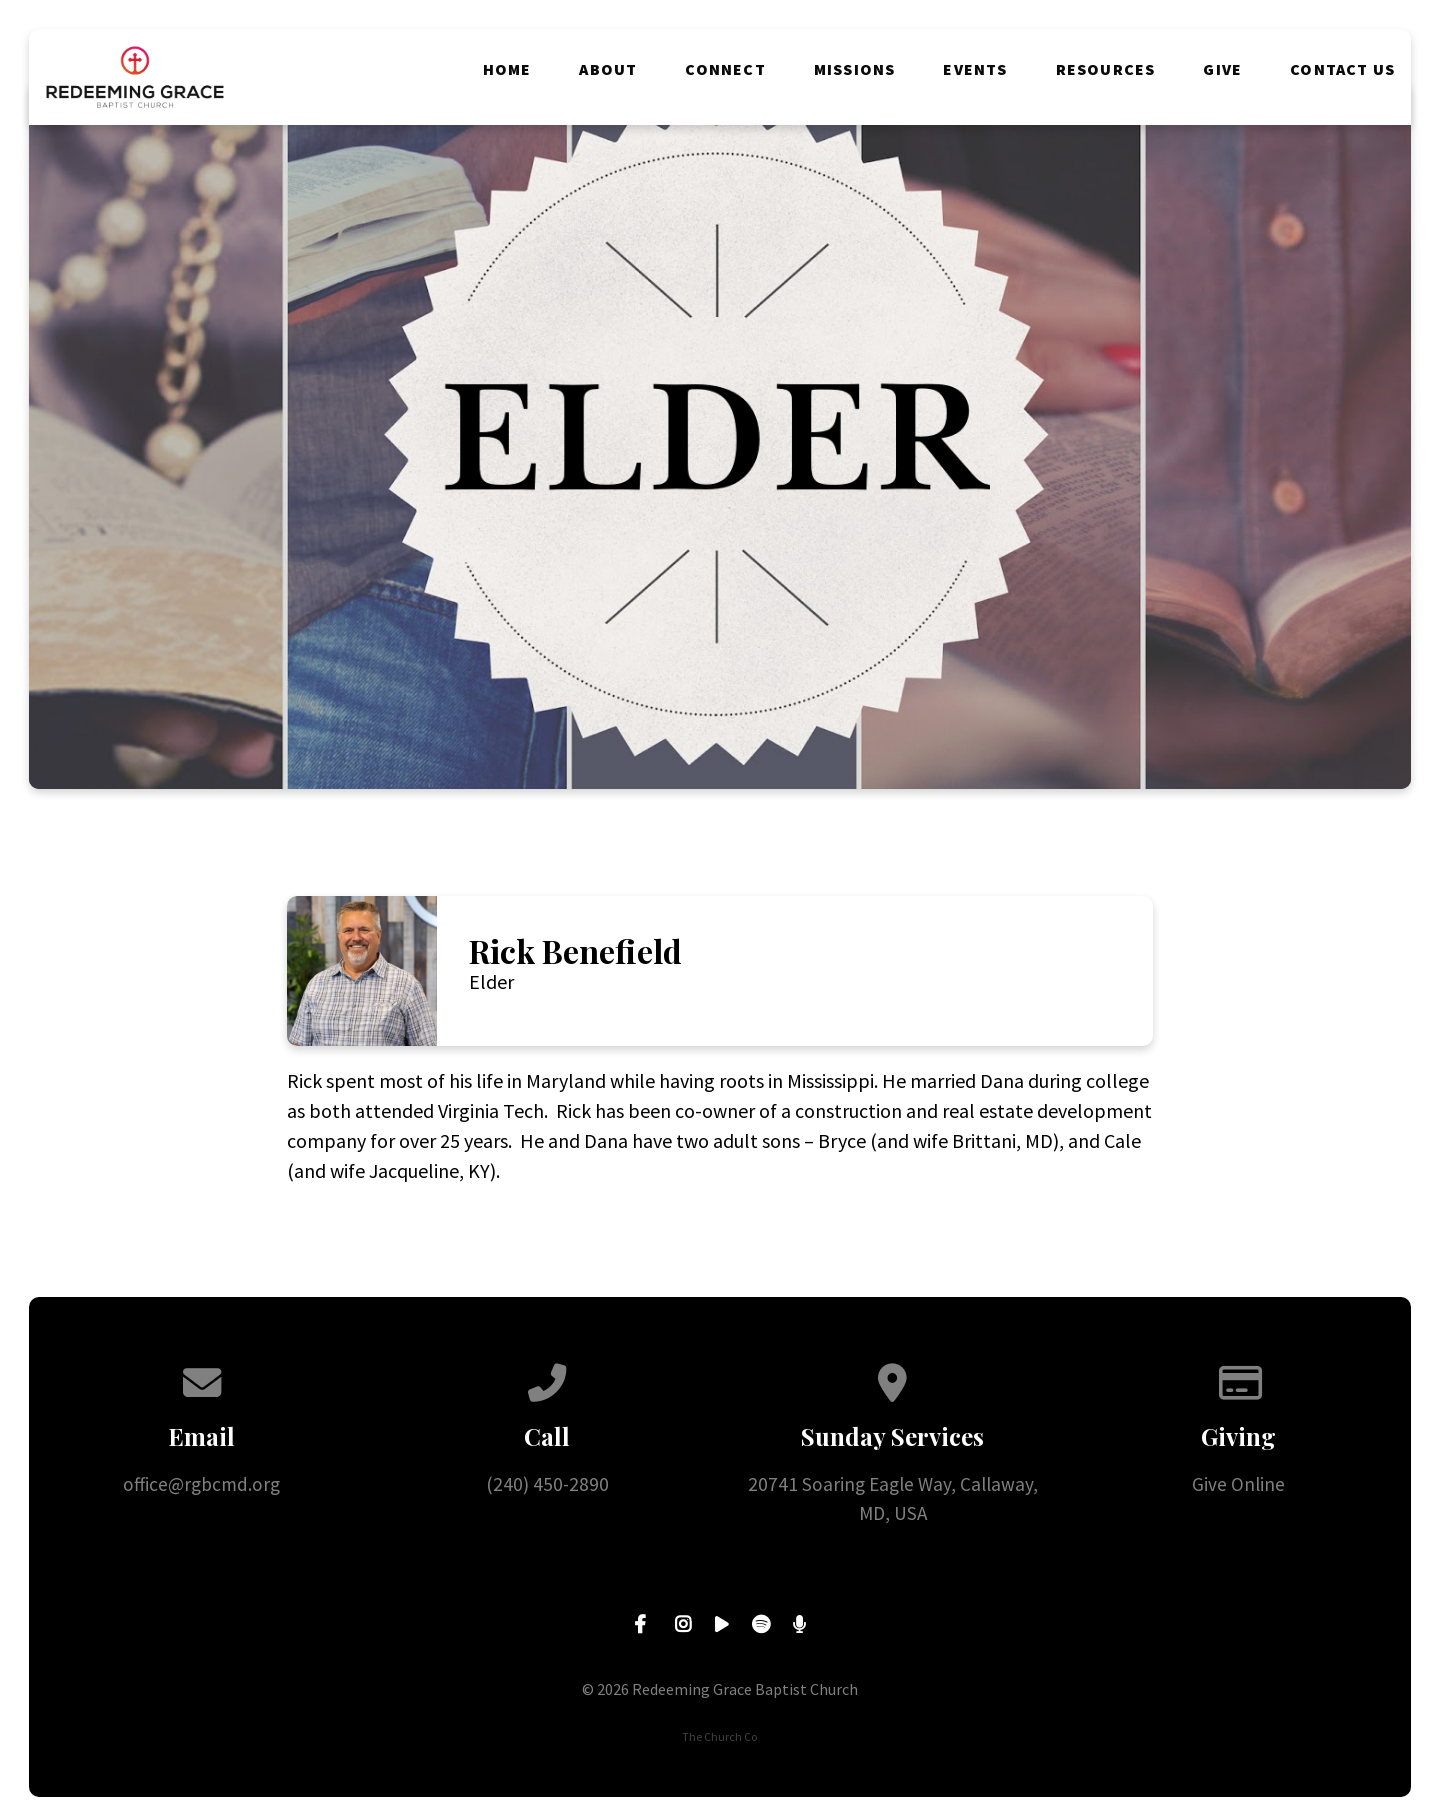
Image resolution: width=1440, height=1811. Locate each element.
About (608, 69)
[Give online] (1238, 1378)
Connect (725, 69)
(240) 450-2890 (547, 1484)
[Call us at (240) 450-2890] (547, 1378)
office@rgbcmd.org (201, 1484)
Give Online (1238, 1484)
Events (975, 69)
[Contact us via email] (202, 1378)
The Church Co (719, 1736)
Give (1222, 69)
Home (507, 69)
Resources (1106, 69)
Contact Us (1342, 69)
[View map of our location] (893, 1378)
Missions (855, 69)
